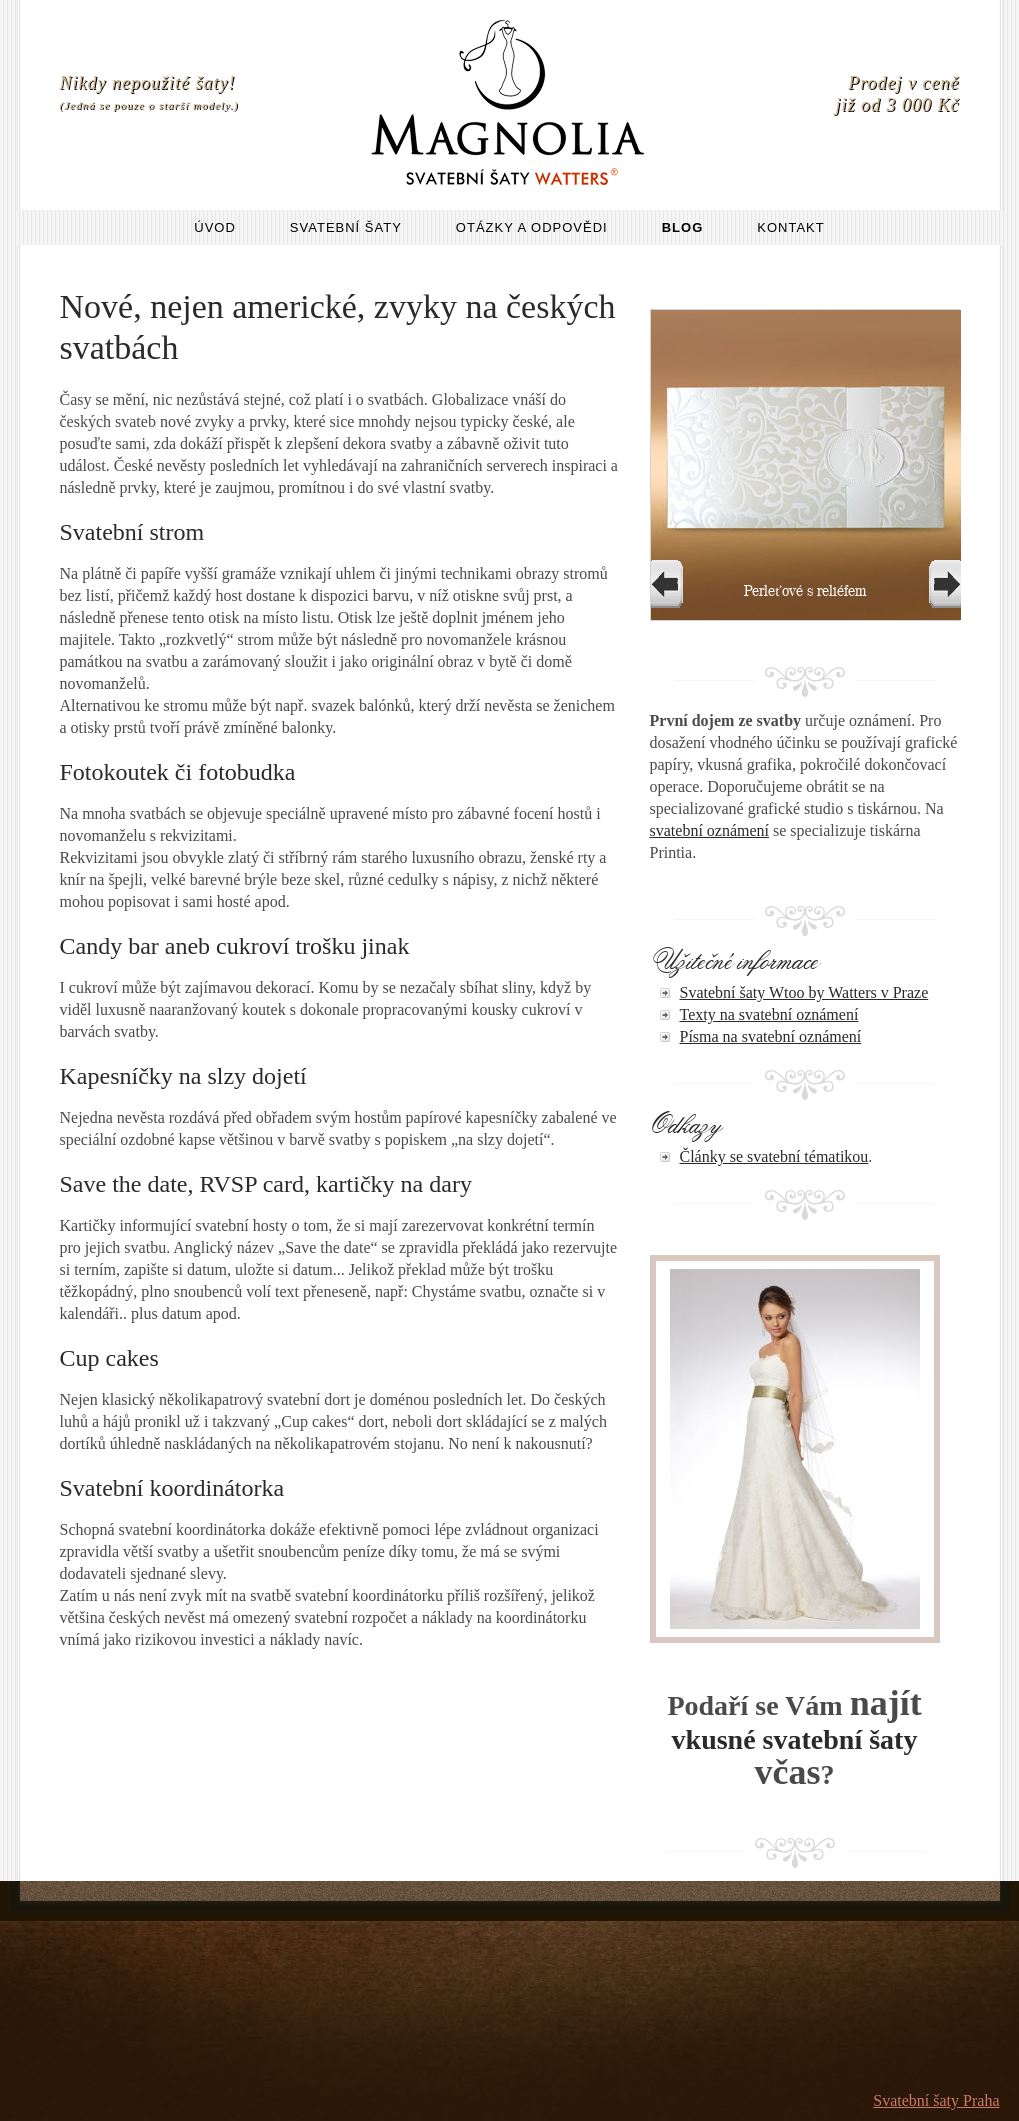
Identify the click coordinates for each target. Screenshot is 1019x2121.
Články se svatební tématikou (774, 1156)
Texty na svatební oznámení (769, 1014)
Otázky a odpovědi (532, 227)
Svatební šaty (346, 227)
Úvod (215, 227)
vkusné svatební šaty (795, 1739)
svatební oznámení (710, 830)
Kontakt (790, 227)
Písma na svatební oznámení (771, 1036)
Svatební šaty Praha (936, 2100)
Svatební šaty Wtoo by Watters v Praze (804, 992)
